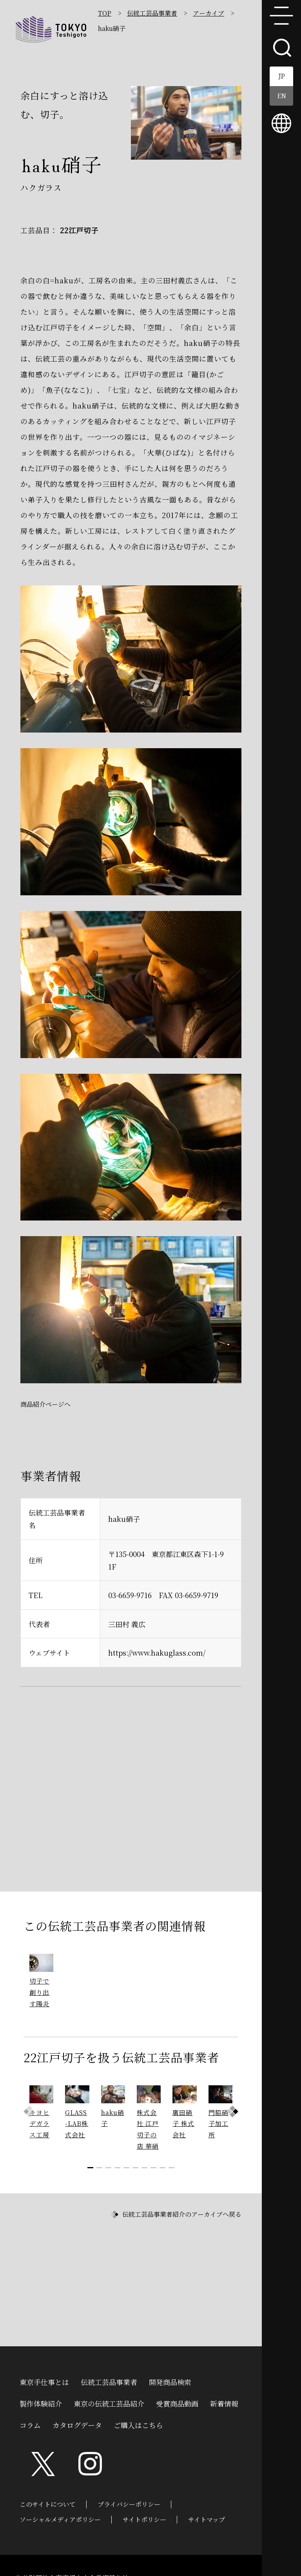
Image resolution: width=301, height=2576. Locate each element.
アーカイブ (208, 13)
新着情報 (224, 2402)
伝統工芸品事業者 (152, 13)
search (281, 47)
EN (281, 95)
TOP (104, 13)
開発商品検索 (170, 2381)
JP (281, 76)
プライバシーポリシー (129, 2504)
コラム (30, 2424)
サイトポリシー (144, 2519)
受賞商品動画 (177, 2402)
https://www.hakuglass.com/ (156, 1652)
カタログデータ (77, 2424)
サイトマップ (206, 2519)
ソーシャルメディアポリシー (60, 2519)
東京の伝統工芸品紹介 (109, 2402)
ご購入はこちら (138, 2424)
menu (281, 15)
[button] (232, 2111)
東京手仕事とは (44, 2381)
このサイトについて (48, 2504)
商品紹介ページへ (45, 1404)
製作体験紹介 (41, 2402)
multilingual (281, 123)
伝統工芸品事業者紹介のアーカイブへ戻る (181, 2214)
